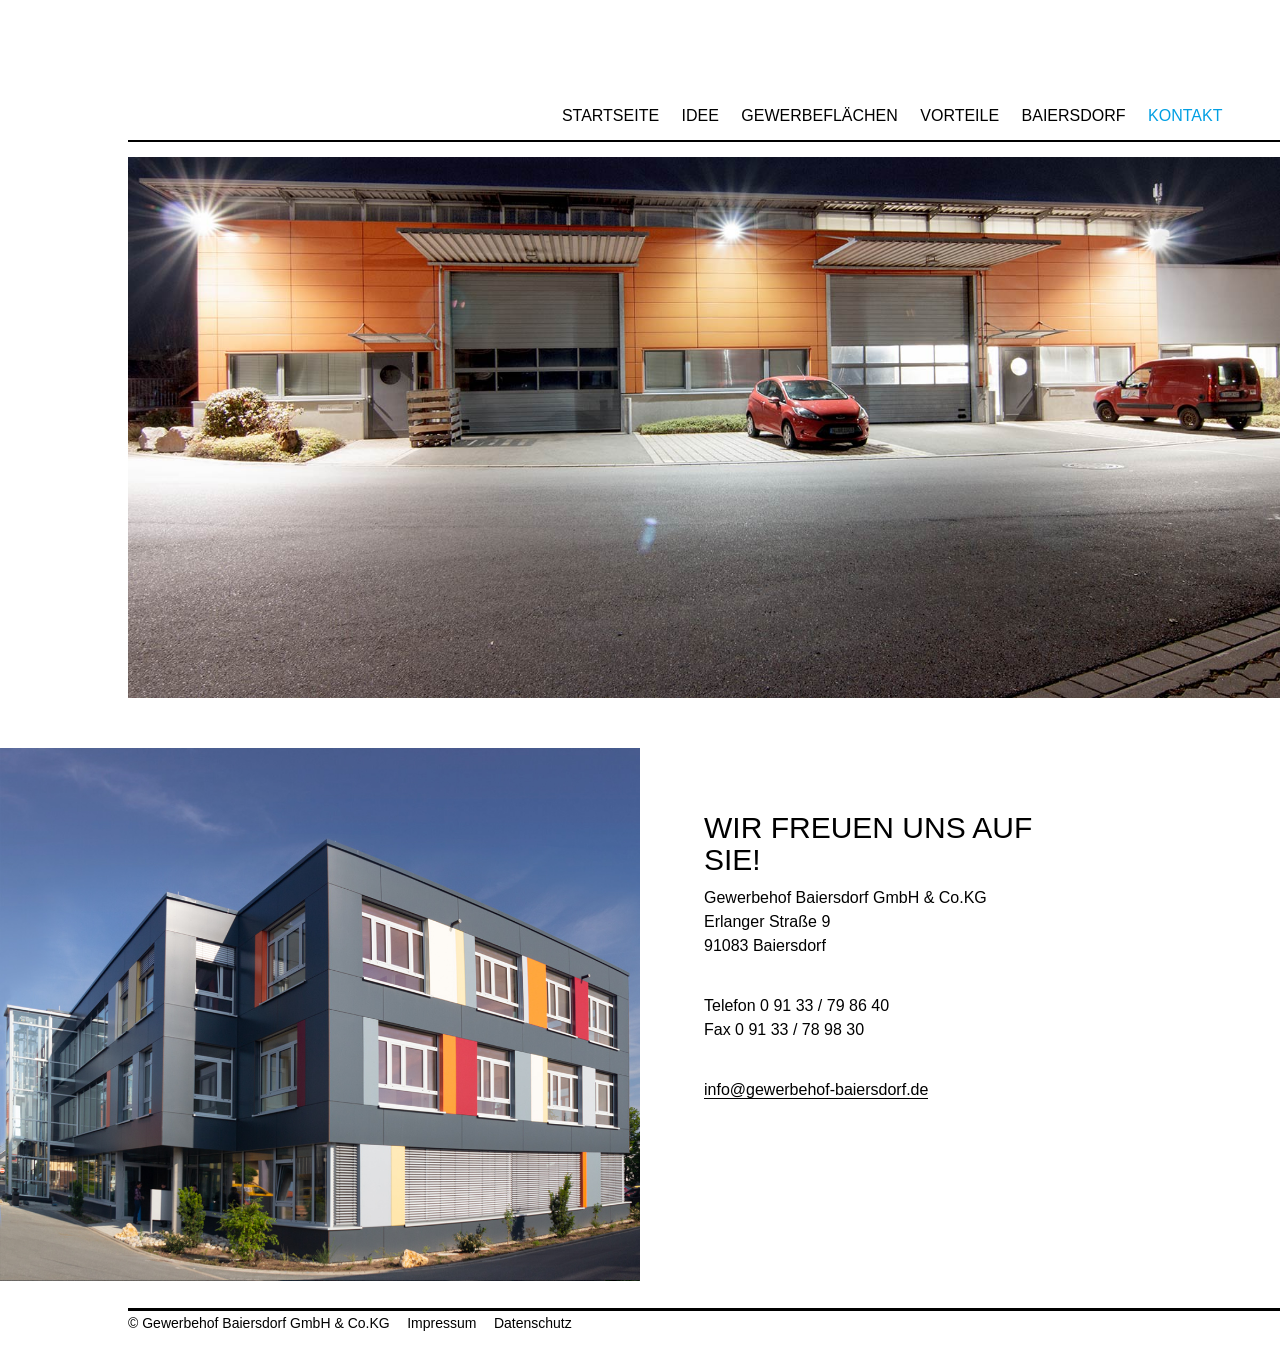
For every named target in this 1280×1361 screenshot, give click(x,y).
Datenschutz (533, 1323)
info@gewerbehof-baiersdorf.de (816, 1089)
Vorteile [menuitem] (959, 115)
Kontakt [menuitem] (1185, 115)
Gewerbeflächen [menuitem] (819, 115)
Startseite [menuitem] (610, 115)
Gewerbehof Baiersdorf (186, 70)
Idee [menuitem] (700, 115)
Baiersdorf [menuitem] (1074, 115)
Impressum (441, 1323)
